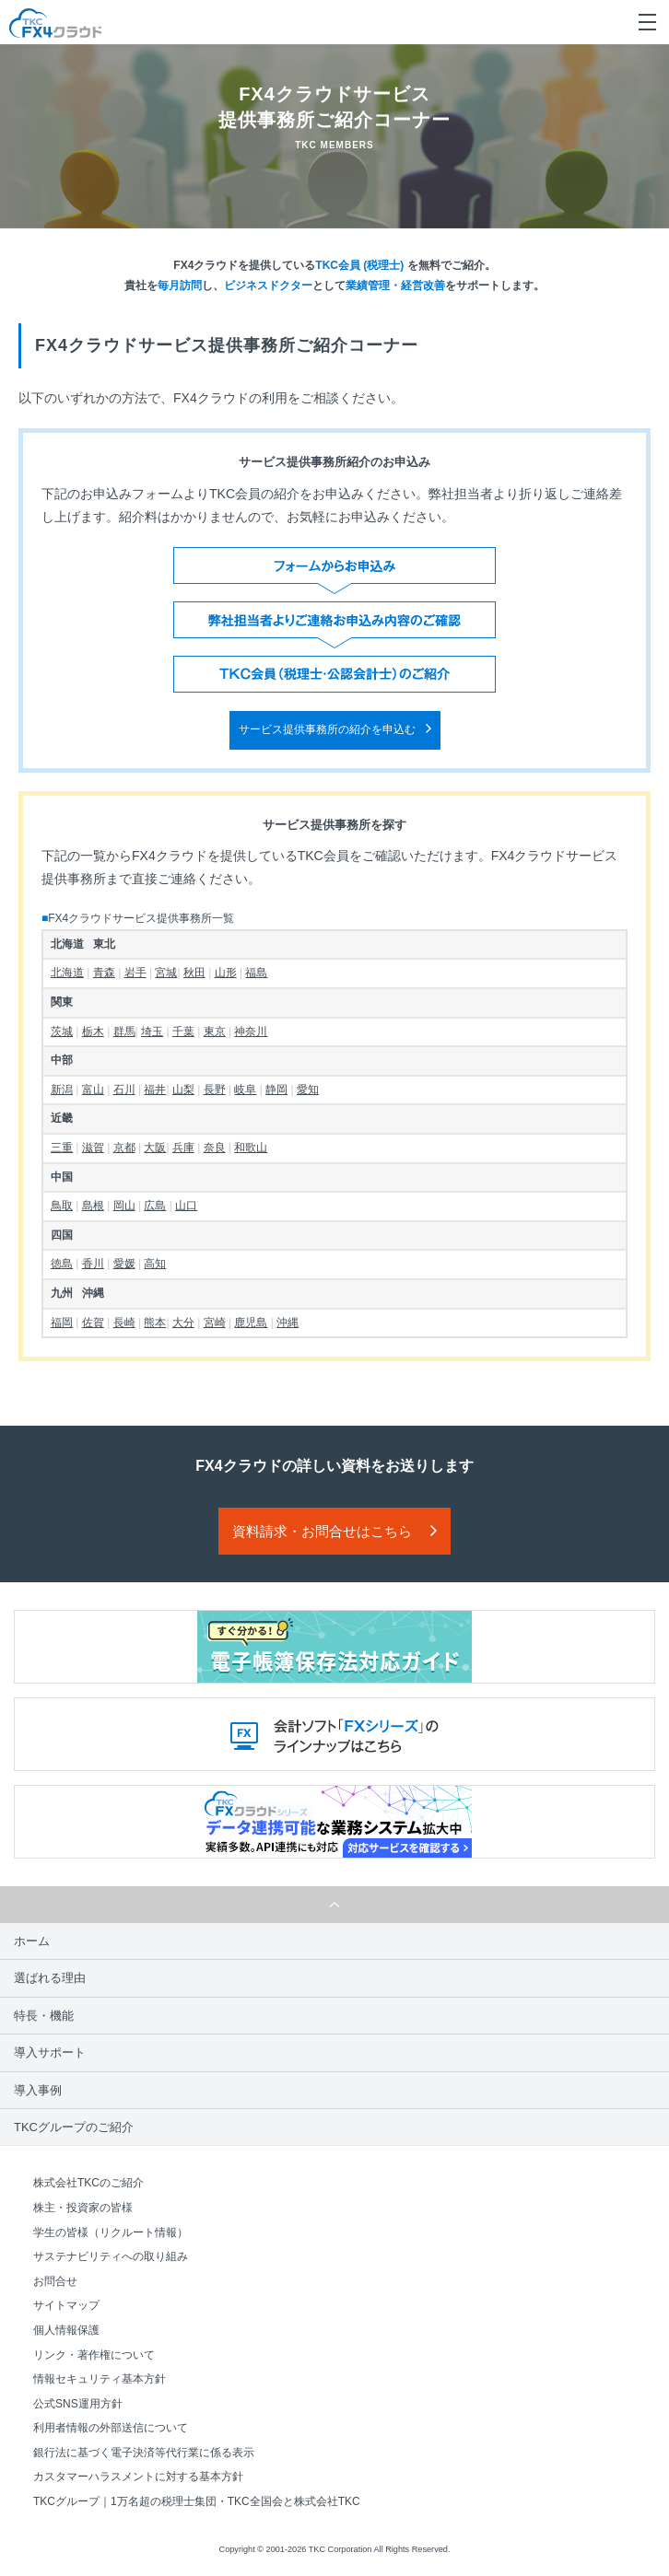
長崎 (124, 1322)
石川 (124, 1089)
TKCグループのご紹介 (74, 2127)
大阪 (155, 1147)
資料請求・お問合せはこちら (322, 1531)
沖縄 (287, 1322)
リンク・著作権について (94, 2355)
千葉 (183, 1031)
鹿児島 (250, 1322)
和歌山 (250, 1147)
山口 (186, 1205)
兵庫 (183, 1147)
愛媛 (124, 1263)
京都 (124, 1147)
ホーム (32, 1941)
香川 (93, 1263)
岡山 (124, 1205)
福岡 (62, 1322)
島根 (93, 1205)
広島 (155, 1205)
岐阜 (245, 1089)
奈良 (215, 1147)
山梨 (183, 1089)
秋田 (194, 972)
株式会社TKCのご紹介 (88, 2182)
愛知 (308, 1089)
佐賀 (93, 1322)
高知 (155, 1263)
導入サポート (50, 2052)
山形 (226, 972)
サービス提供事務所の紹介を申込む (327, 729)
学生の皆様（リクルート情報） (110, 2232)
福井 (155, 1089)
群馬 (124, 1031)
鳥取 (62, 1205)
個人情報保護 (66, 2330)
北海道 (67, 972)
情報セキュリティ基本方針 (99, 2378)
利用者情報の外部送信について (110, 2427)
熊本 (155, 1322)
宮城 (166, 972)
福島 (256, 972)
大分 (183, 1322)
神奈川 (250, 1031)
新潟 (62, 1089)
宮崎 (215, 1322)
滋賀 (93, 1147)
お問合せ (55, 2281)
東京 (215, 1031)
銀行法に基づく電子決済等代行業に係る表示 (143, 2452)
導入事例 (38, 2090)
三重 (62, 1147)
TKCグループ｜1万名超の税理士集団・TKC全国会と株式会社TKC (196, 2501)
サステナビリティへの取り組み (110, 2256)
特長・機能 (44, 2015)
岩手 (135, 972)
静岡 (276, 1089)
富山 (93, 1089)
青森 (104, 972)
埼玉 (152, 1031)
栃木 (93, 1031)
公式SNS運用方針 (78, 2403)
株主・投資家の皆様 (83, 2207)
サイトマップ (66, 2305)
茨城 (62, 1031)
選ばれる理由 (50, 1978)
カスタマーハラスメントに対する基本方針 (138, 2476)
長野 (215, 1089)
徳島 (62, 1263)
